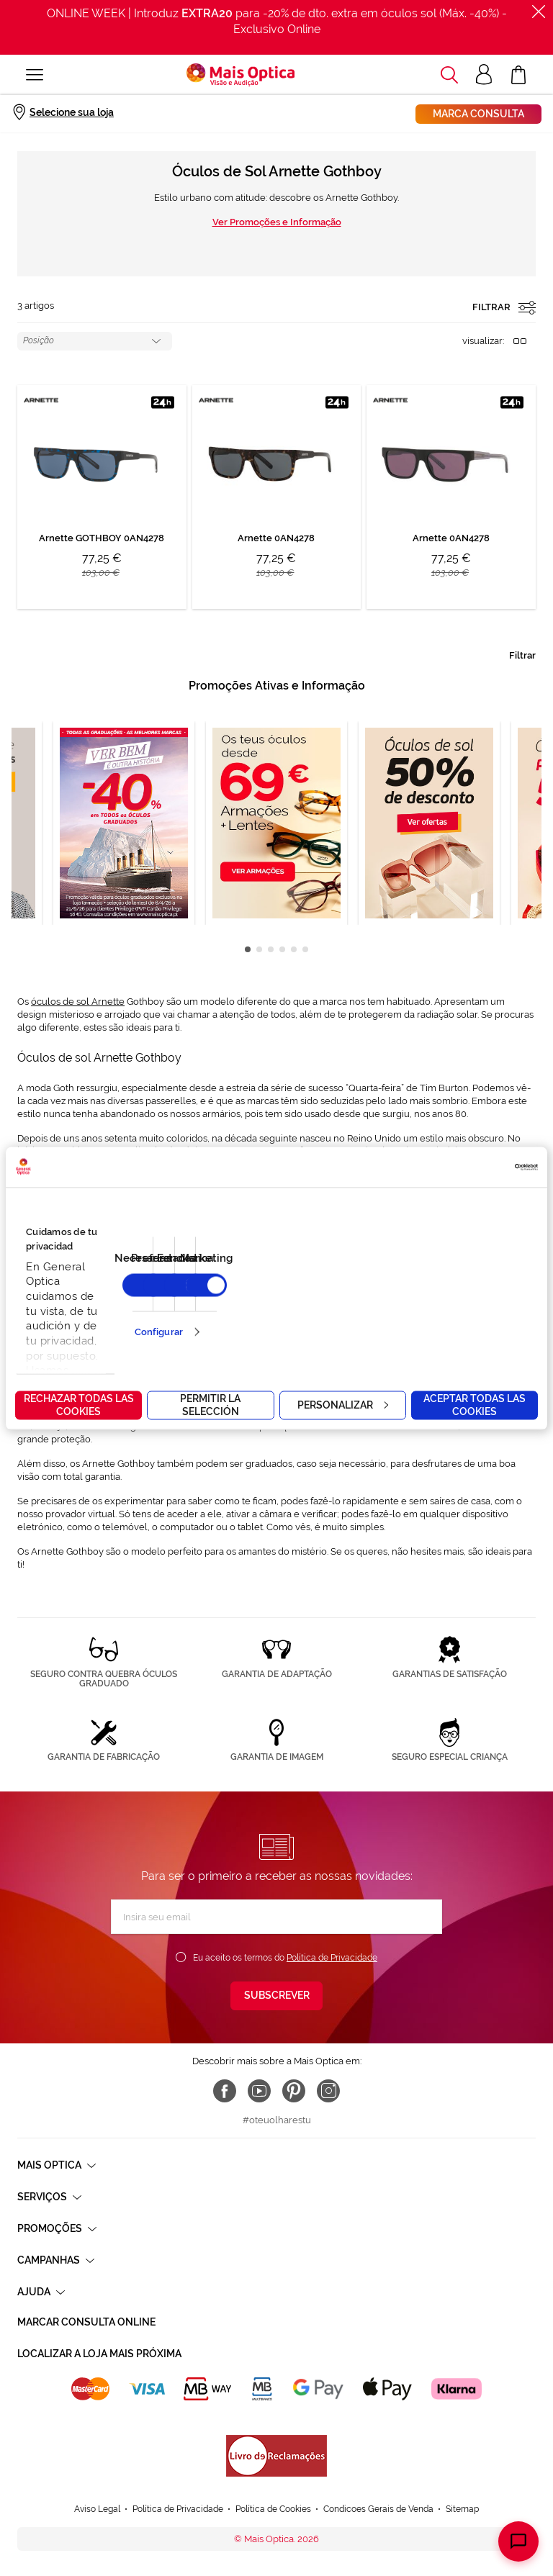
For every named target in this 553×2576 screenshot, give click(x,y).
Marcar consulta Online (86, 2322)
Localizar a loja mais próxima (99, 2353)
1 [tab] (248, 949)
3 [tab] (271, 949)
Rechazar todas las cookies (79, 1404)
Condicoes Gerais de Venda (378, 2467)
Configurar (159, 1332)
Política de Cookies (273, 2467)
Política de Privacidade (332, 1958)
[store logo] (240, 74)
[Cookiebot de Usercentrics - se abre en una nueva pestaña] (475, 1167)
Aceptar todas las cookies (474, 1404)
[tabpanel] (276, 823)
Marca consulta (478, 113)
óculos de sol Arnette (78, 1001)
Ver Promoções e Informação (276, 222)
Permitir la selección (210, 1404)
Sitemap (462, 2467)
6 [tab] (305, 949)
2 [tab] (259, 949)
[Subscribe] (276, 1995)
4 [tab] (282, 949)
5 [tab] (294, 949)
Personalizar (342, 1404)
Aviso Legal (97, 2467)
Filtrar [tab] (522, 655)
